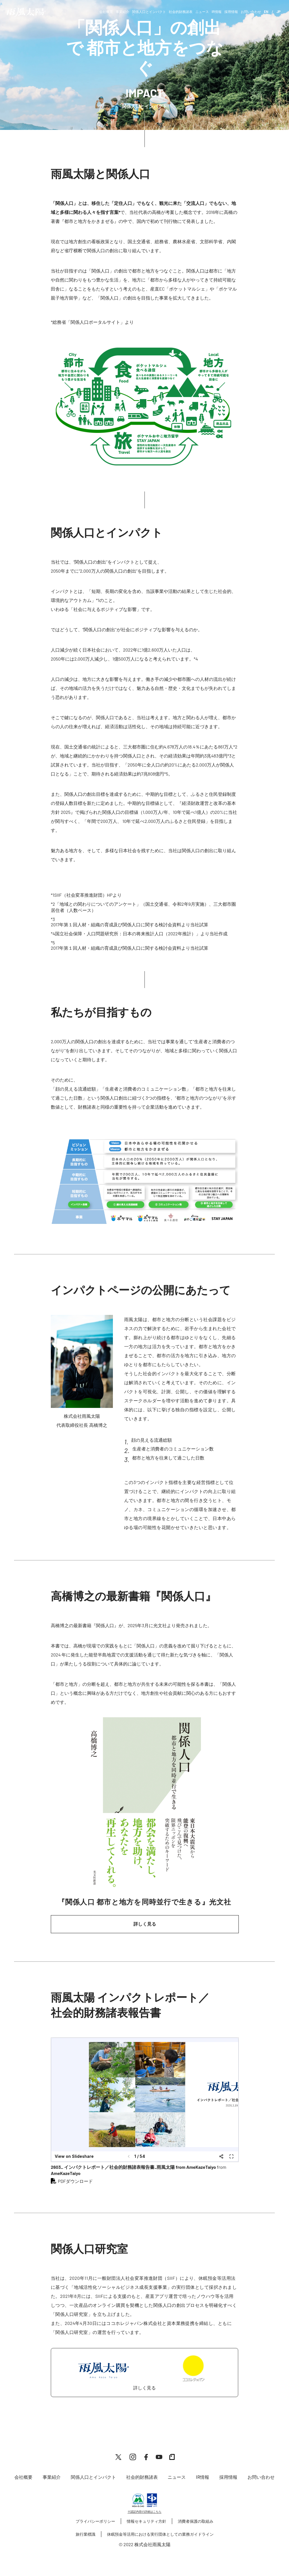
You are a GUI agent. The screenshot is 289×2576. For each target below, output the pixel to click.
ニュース (202, 12)
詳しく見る (144, 1923)
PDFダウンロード (75, 2181)
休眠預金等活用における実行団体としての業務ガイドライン (160, 2534)
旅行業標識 (85, 2534)
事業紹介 (122, 12)
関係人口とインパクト (149, 12)
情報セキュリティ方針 (146, 2521)
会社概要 (106, 12)
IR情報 (217, 12)
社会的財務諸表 (180, 12)
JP (278, 12)
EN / (268, 12)
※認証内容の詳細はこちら (144, 2511)
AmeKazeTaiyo (65, 2173)
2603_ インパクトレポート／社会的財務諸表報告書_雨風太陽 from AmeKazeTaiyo (133, 2167)
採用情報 (231, 12)
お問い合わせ (251, 12)
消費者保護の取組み (195, 2521)
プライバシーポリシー (95, 2521)
